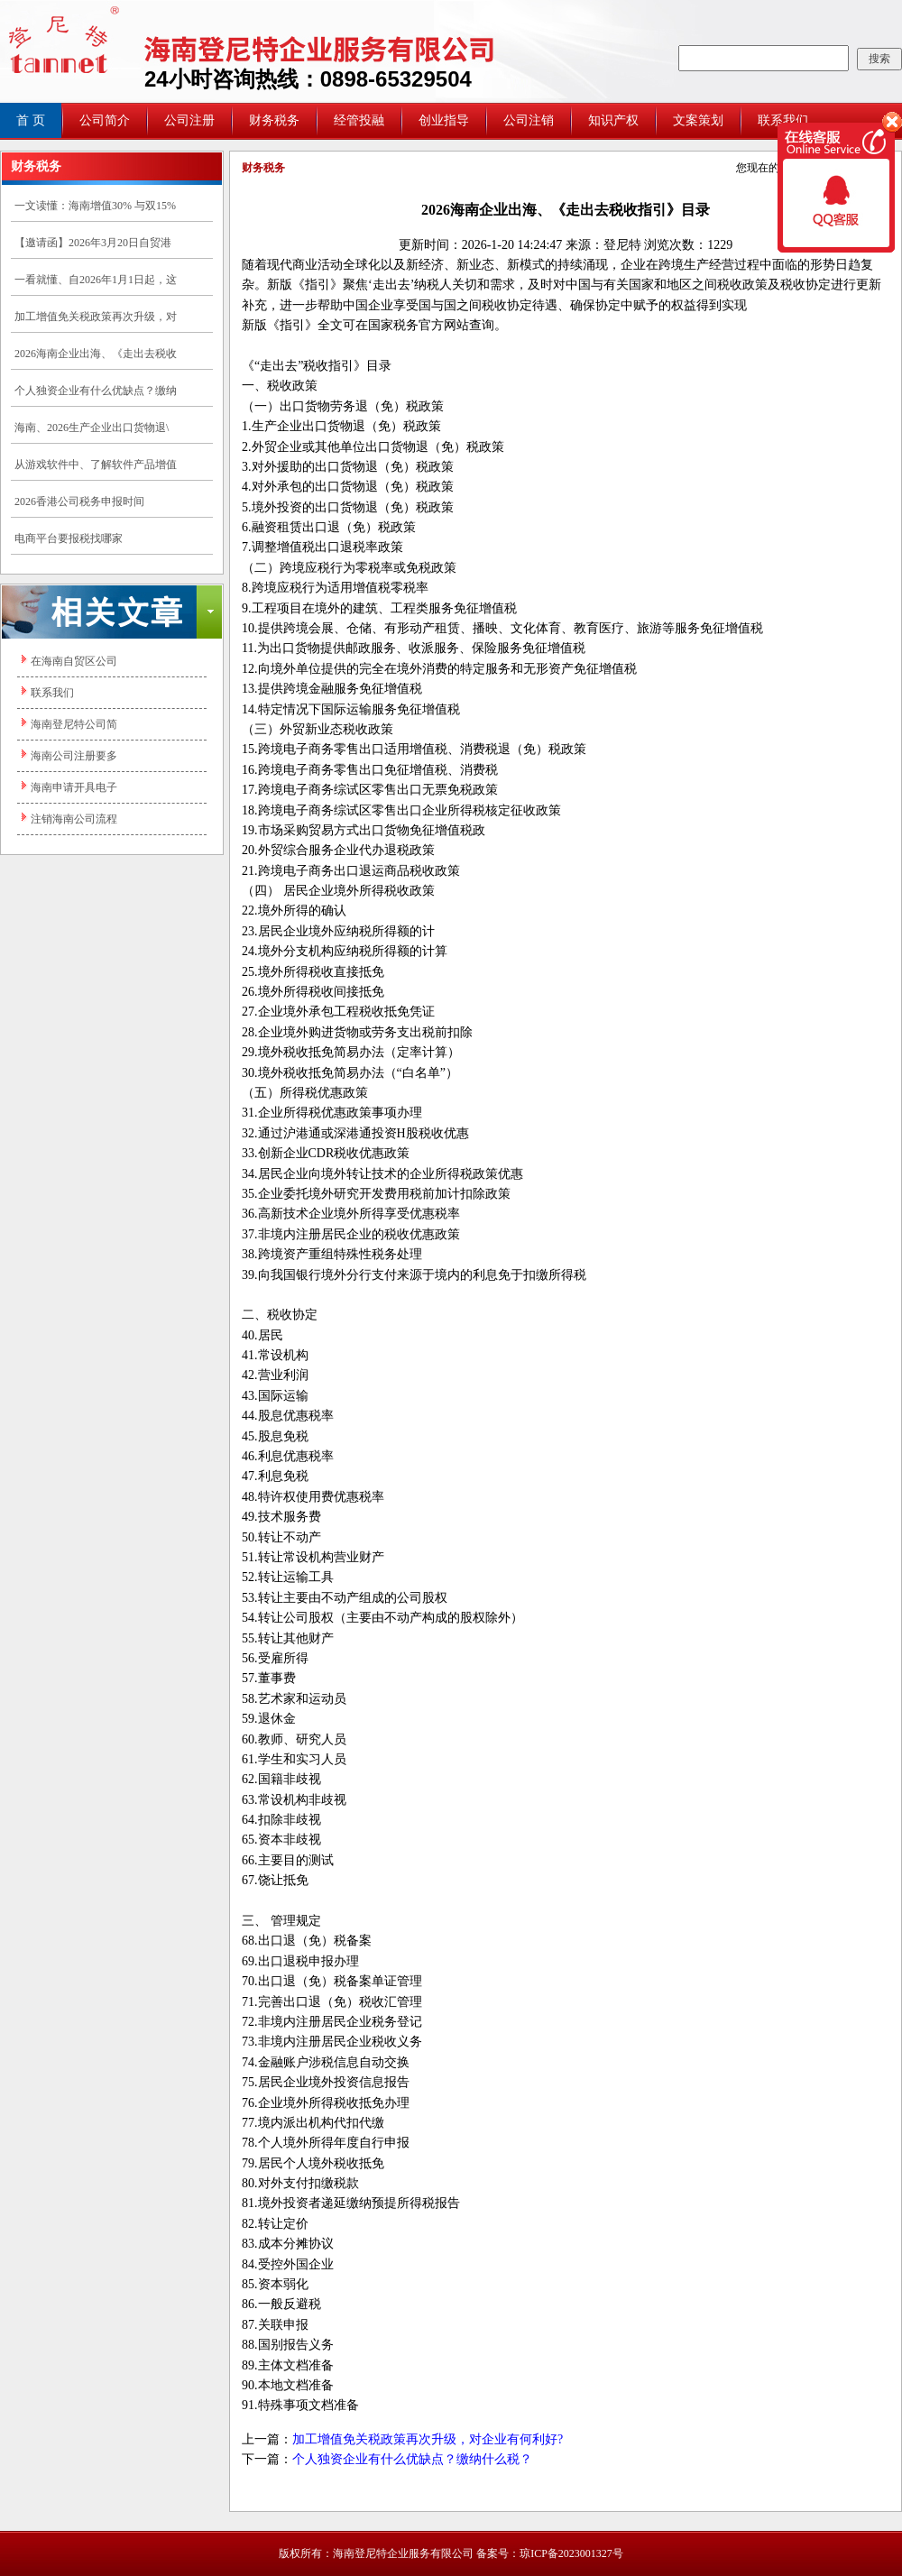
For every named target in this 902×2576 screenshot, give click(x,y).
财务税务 (274, 120)
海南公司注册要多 (74, 756)
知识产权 (613, 120)
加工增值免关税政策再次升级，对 (95, 316)
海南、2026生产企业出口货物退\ (91, 427)
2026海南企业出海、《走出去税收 (95, 353)
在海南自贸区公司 (74, 661)
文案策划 (698, 120)
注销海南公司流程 (74, 819)
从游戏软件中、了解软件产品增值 (95, 464)
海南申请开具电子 (74, 787)
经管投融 (359, 120)
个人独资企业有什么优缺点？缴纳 (95, 390)
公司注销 (528, 120)
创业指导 (444, 120)
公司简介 (104, 120)
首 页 (30, 120)
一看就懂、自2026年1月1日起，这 (95, 279)
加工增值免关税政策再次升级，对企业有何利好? (427, 2439)
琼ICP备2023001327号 (571, 2553)
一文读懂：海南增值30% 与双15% (95, 205)
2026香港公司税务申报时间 (79, 501)
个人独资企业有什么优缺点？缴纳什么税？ (412, 2459)
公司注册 (189, 120)
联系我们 (52, 692)
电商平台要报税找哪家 (68, 538)
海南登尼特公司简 (74, 724)
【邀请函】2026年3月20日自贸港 (92, 242)
